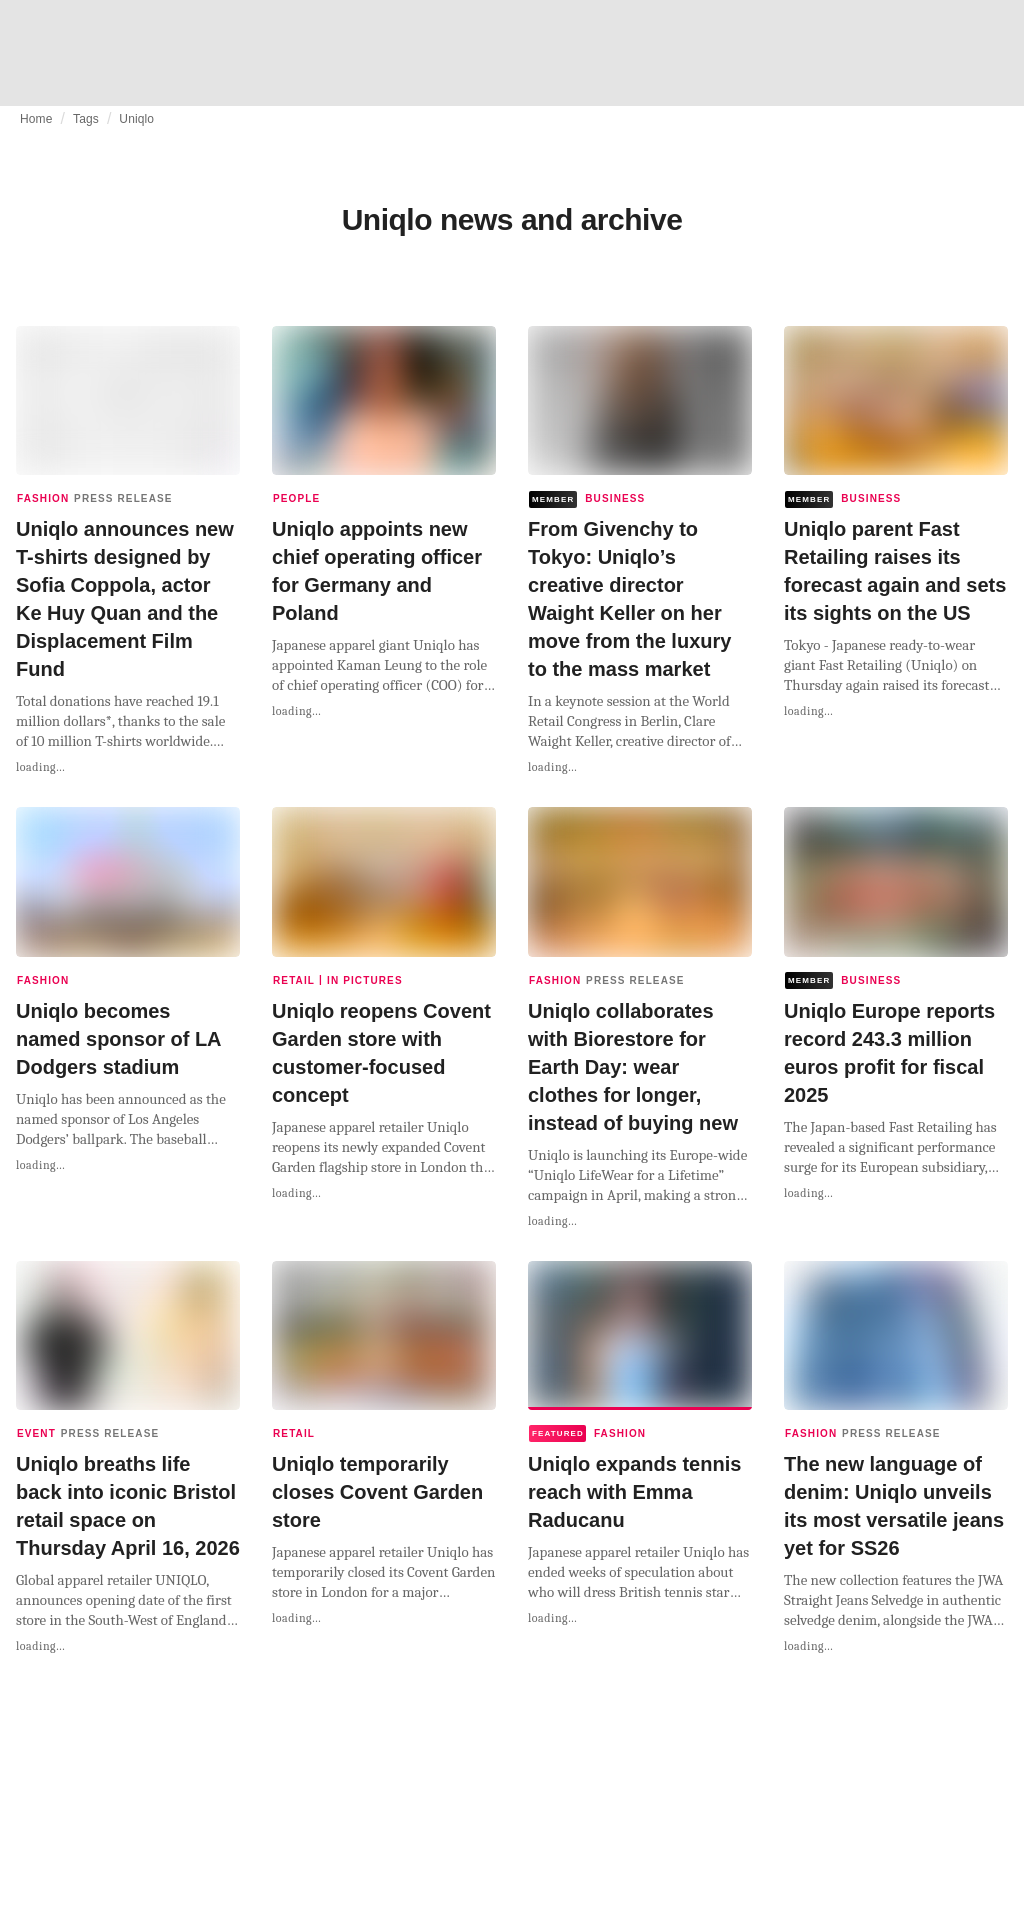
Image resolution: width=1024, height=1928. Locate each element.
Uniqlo (136, 119)
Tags (86, 119)
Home (36, 119)
